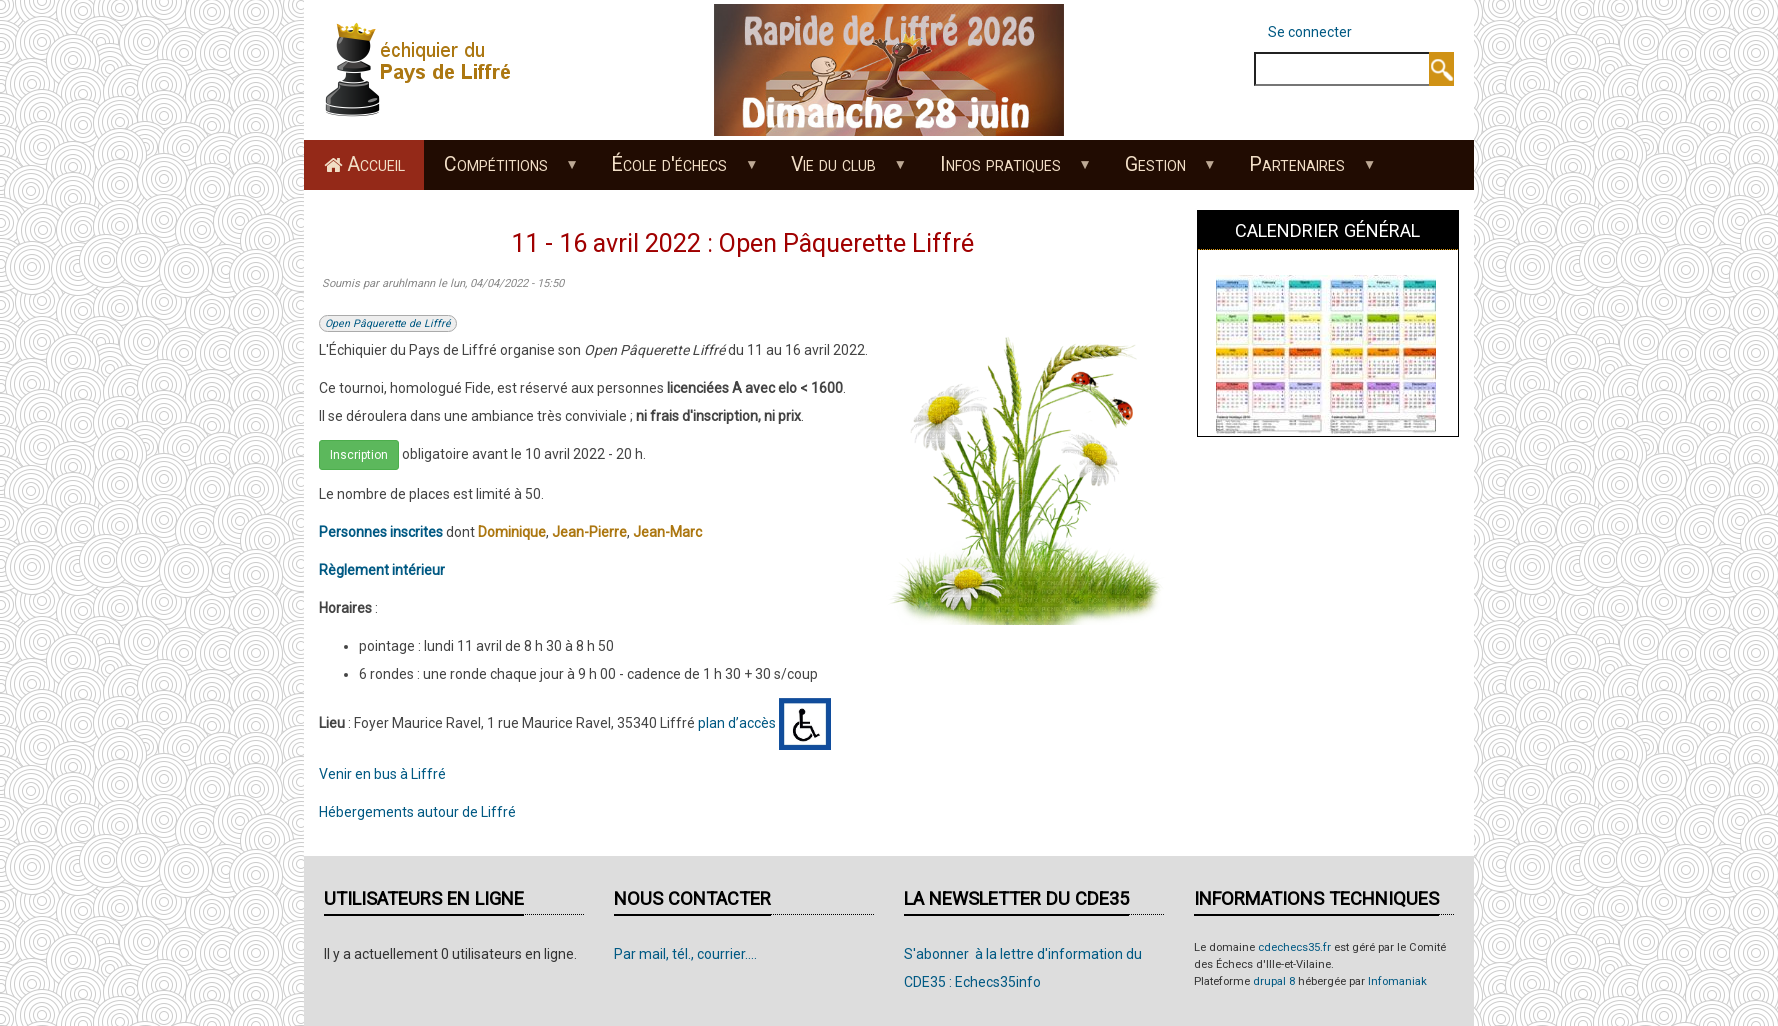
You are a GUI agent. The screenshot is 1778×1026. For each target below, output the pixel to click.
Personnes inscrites (381, 532)
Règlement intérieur (382, 570)
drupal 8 (1274, 981)
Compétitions (500, 171)
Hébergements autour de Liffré (417, 812)
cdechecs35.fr (1294, 947)
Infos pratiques (1005, 171)
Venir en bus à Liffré (382, 774)
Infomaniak (1397, 981)
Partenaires (1302, 171)
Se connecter (1310, 32)
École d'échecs (674, 171)
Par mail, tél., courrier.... (685, 954)
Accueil (376, 164)
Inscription (359, 455)
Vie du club (839, 171)
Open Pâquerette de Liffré (388, 323)
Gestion (1160, 171)
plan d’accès (737, 723)
